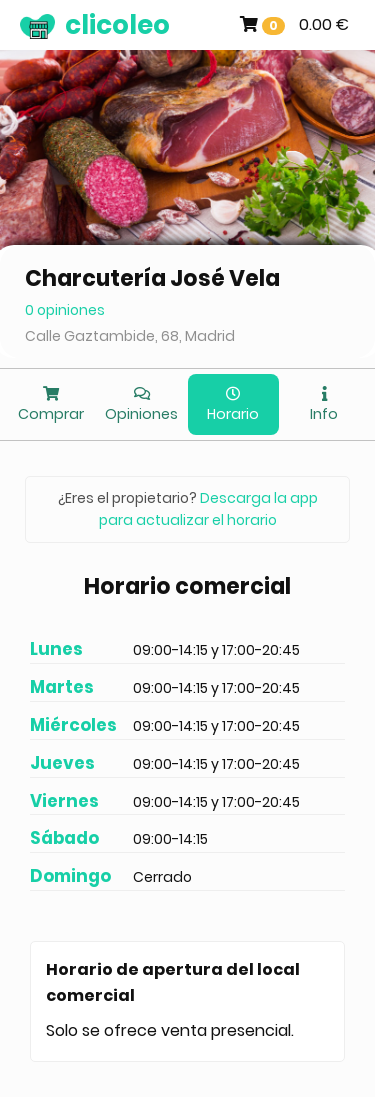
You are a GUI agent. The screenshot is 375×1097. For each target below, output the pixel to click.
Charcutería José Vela (152, 278)
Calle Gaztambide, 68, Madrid (130, 336)
